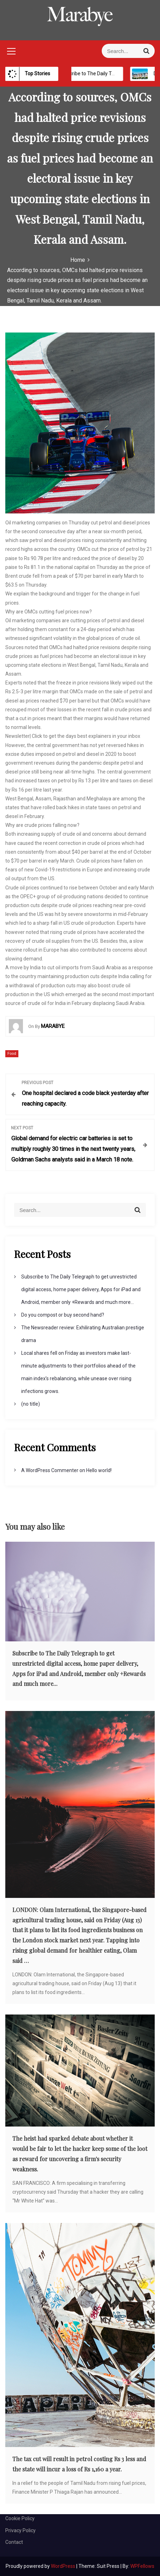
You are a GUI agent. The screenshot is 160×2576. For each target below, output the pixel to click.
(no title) (30, 1404)
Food (11, 1053)
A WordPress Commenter (49, 1470)
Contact (14, 2542)
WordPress (63, 2566)
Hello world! (99, 1470)
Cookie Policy (20, 2518)
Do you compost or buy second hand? (62, 1315)
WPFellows (142, 2566)
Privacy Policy (20, 2530)
